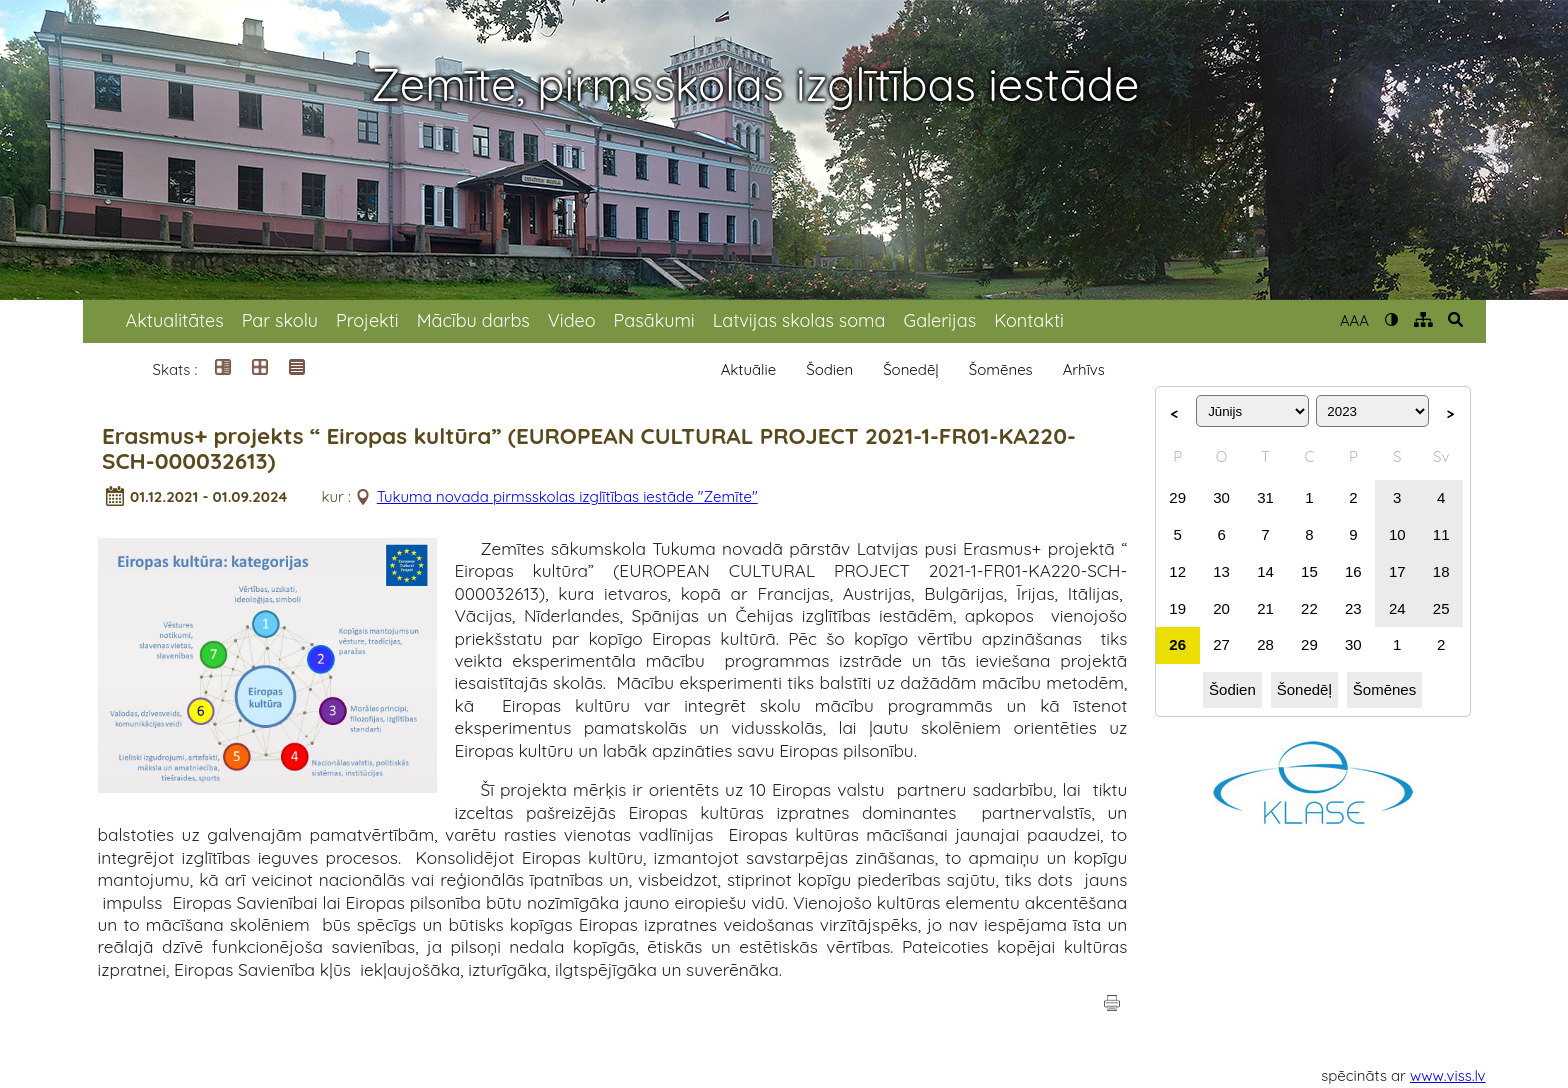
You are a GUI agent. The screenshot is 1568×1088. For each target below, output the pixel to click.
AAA (1354, 320)
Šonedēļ (911, 369)
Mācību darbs (473, 320)
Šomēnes (1001, 369)
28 (1265, 644)
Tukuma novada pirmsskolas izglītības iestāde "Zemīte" (567, 496)
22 (1309, 608)
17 (1397, 571)
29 (1177, 497)
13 (1221, 571)
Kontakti (1029, 320)
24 (1397, 608)
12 (1177, 571)
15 (1309, 571)
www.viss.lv (1448, 1075)
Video (572, 320)
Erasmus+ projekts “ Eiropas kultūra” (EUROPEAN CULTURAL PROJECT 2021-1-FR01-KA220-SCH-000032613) (589, 449)
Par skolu (280, 320)
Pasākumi (654, 320)
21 (1265, 608)
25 (1441, 608)
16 (1353, 571)
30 (1221, 497)
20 (1221, 608)
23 (1353, 608)
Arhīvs (1084, 369)
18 (1441, 571)
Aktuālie (749, 369)
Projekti (367, 320)
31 (1265, 497)
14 (1265, 571)
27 (1221, 644)
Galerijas (939, 320)
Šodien (829, 369)
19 (1177, 608)
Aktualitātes (175, 320)
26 (1177, 644)
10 (1397, 534)
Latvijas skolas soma (799, 320)
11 (1441, 534)
